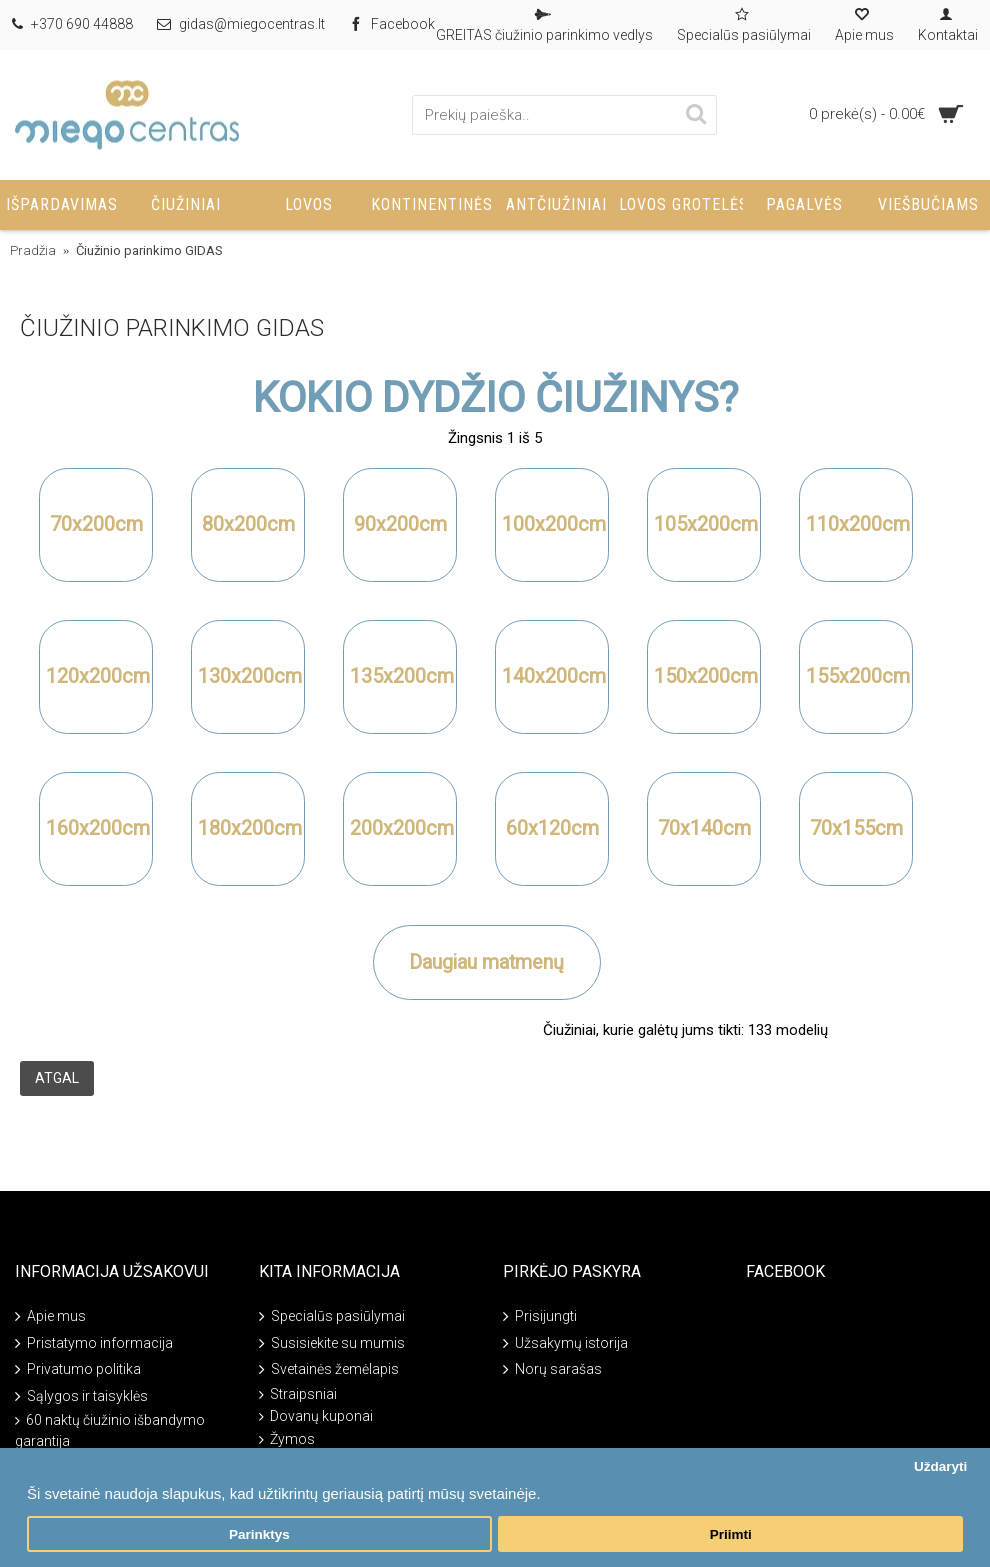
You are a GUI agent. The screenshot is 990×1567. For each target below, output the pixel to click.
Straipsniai (298, 1394)
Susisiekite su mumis (332, 1344)
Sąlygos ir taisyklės (81, 1396)
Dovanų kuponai (316, 1416)
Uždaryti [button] (940, 1466)
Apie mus (50, 1317)
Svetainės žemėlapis (329, 1370)
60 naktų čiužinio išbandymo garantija (110, 1430)
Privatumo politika (78, 1370)
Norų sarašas (552, 1370)
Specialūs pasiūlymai (332, 1317)
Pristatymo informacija (94, 1344)
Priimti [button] (731, 1534)
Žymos (287, 1439)
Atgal (57, 1078)
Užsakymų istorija (565, 1344)
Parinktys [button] (259, 1534)
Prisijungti (540, 1317)
